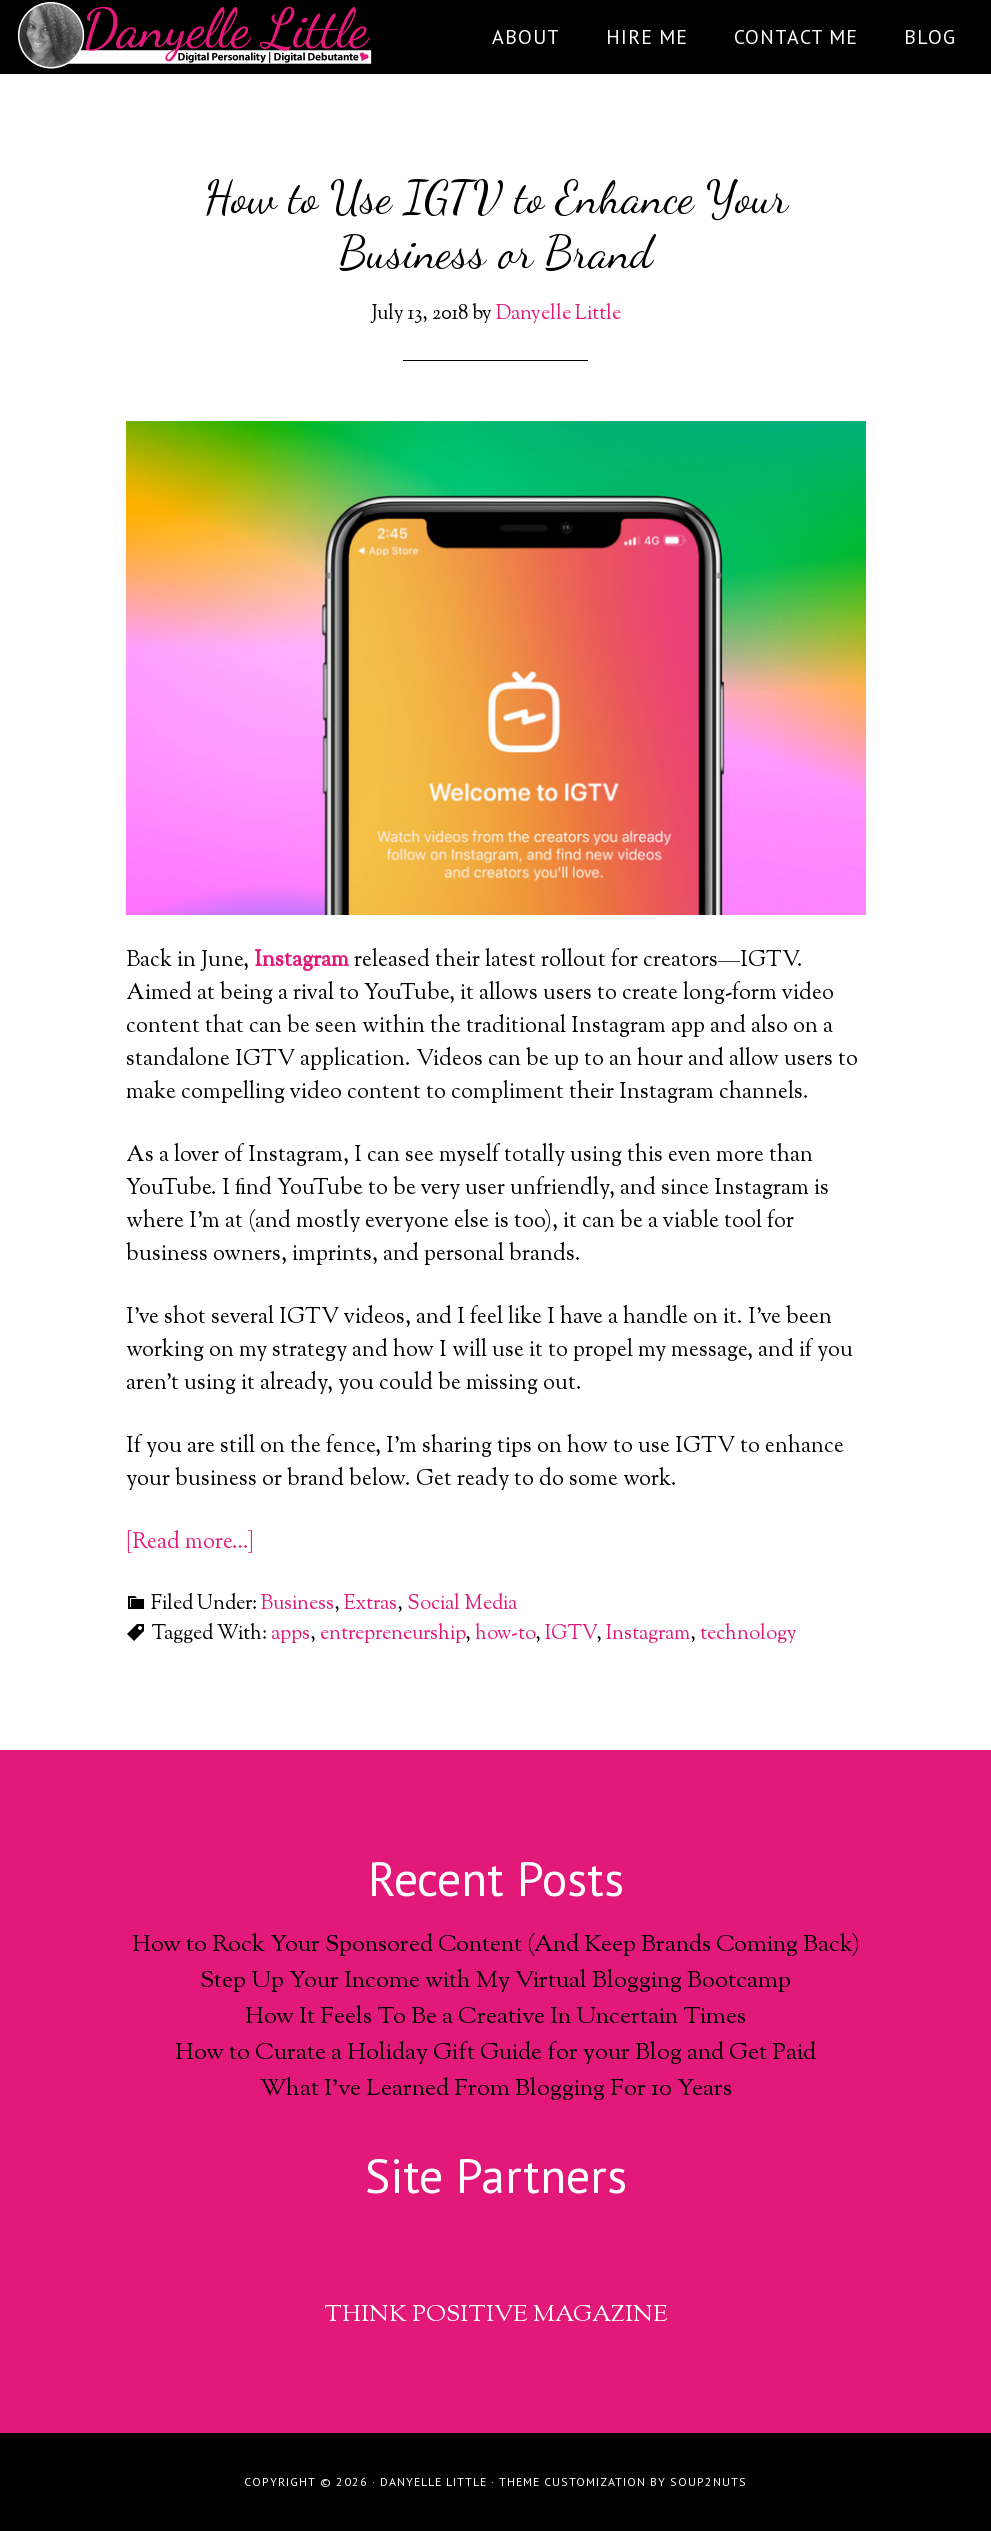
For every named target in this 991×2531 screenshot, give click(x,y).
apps (290, 1634)
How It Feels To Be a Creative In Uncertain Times (495, 2017)
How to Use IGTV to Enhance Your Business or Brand (496, 225)
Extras (370, 1604)
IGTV (570, 1634)
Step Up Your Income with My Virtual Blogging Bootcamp (495, 1981)
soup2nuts (708, 2481)
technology (748, 1634)
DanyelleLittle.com (196, 35)
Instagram (301, 961)
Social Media (462, 1604)
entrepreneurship (392, 1634)
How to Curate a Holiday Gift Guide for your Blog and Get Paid (495, 2053)
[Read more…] (190, 1543)
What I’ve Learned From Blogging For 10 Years (496, 2089)
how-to (505, 1634)
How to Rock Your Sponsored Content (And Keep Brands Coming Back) (496, 1945)
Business (297, 1604)
